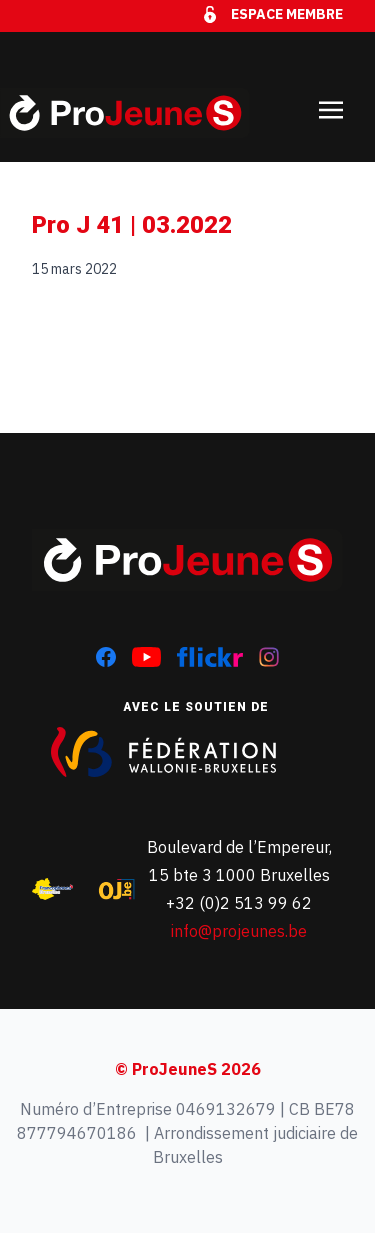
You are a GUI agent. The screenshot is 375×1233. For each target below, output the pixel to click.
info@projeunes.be (239, 931)
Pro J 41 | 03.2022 (132, 225)
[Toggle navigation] (331, 97)
